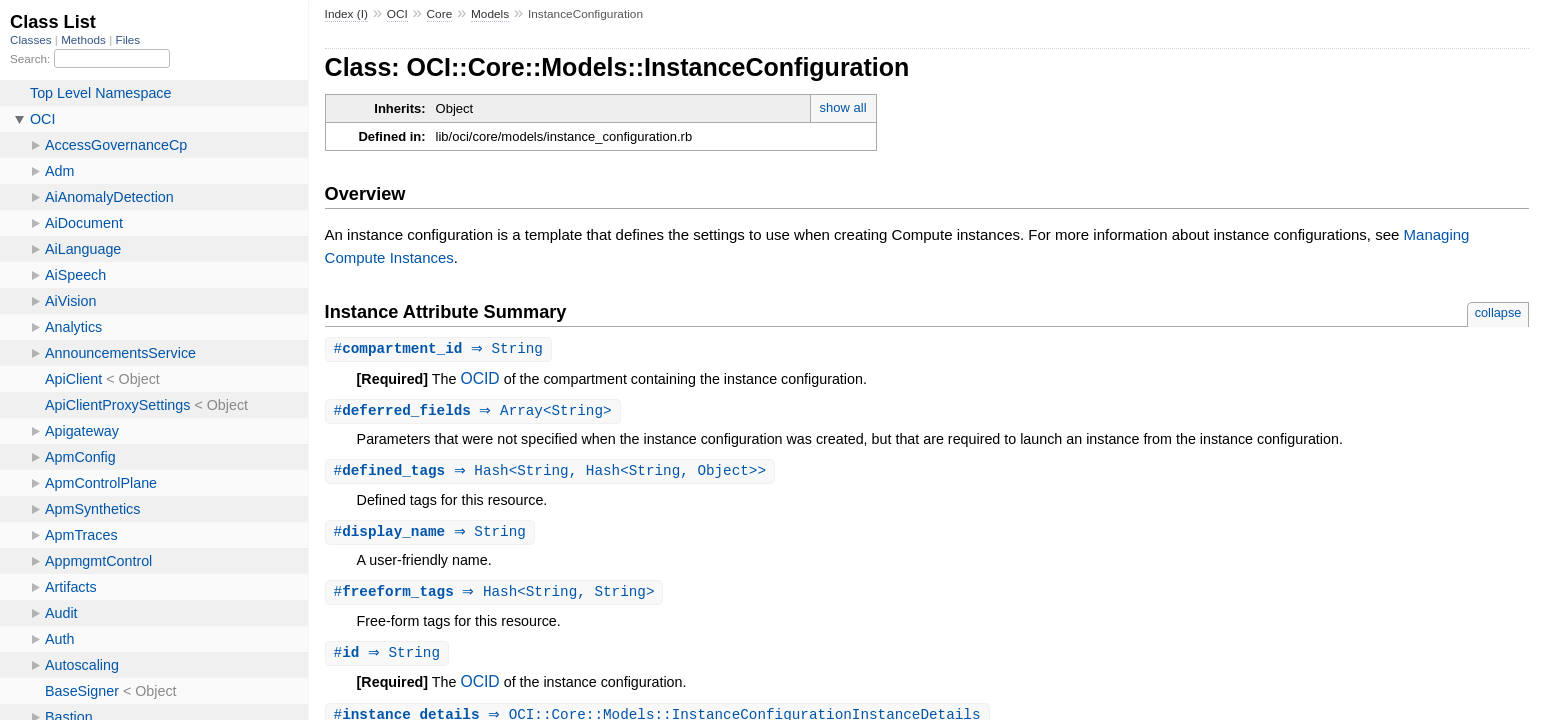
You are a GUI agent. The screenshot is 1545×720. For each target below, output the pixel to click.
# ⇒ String (441, 349)
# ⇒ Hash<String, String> (497, 596)
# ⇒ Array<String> (475, 412)
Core (440, 14)
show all (843, 107)
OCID (479, 379)
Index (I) (346, 14)
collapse (1498, 312)
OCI (397, 14)
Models (490, 14)
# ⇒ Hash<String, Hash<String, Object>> (552, 473)
